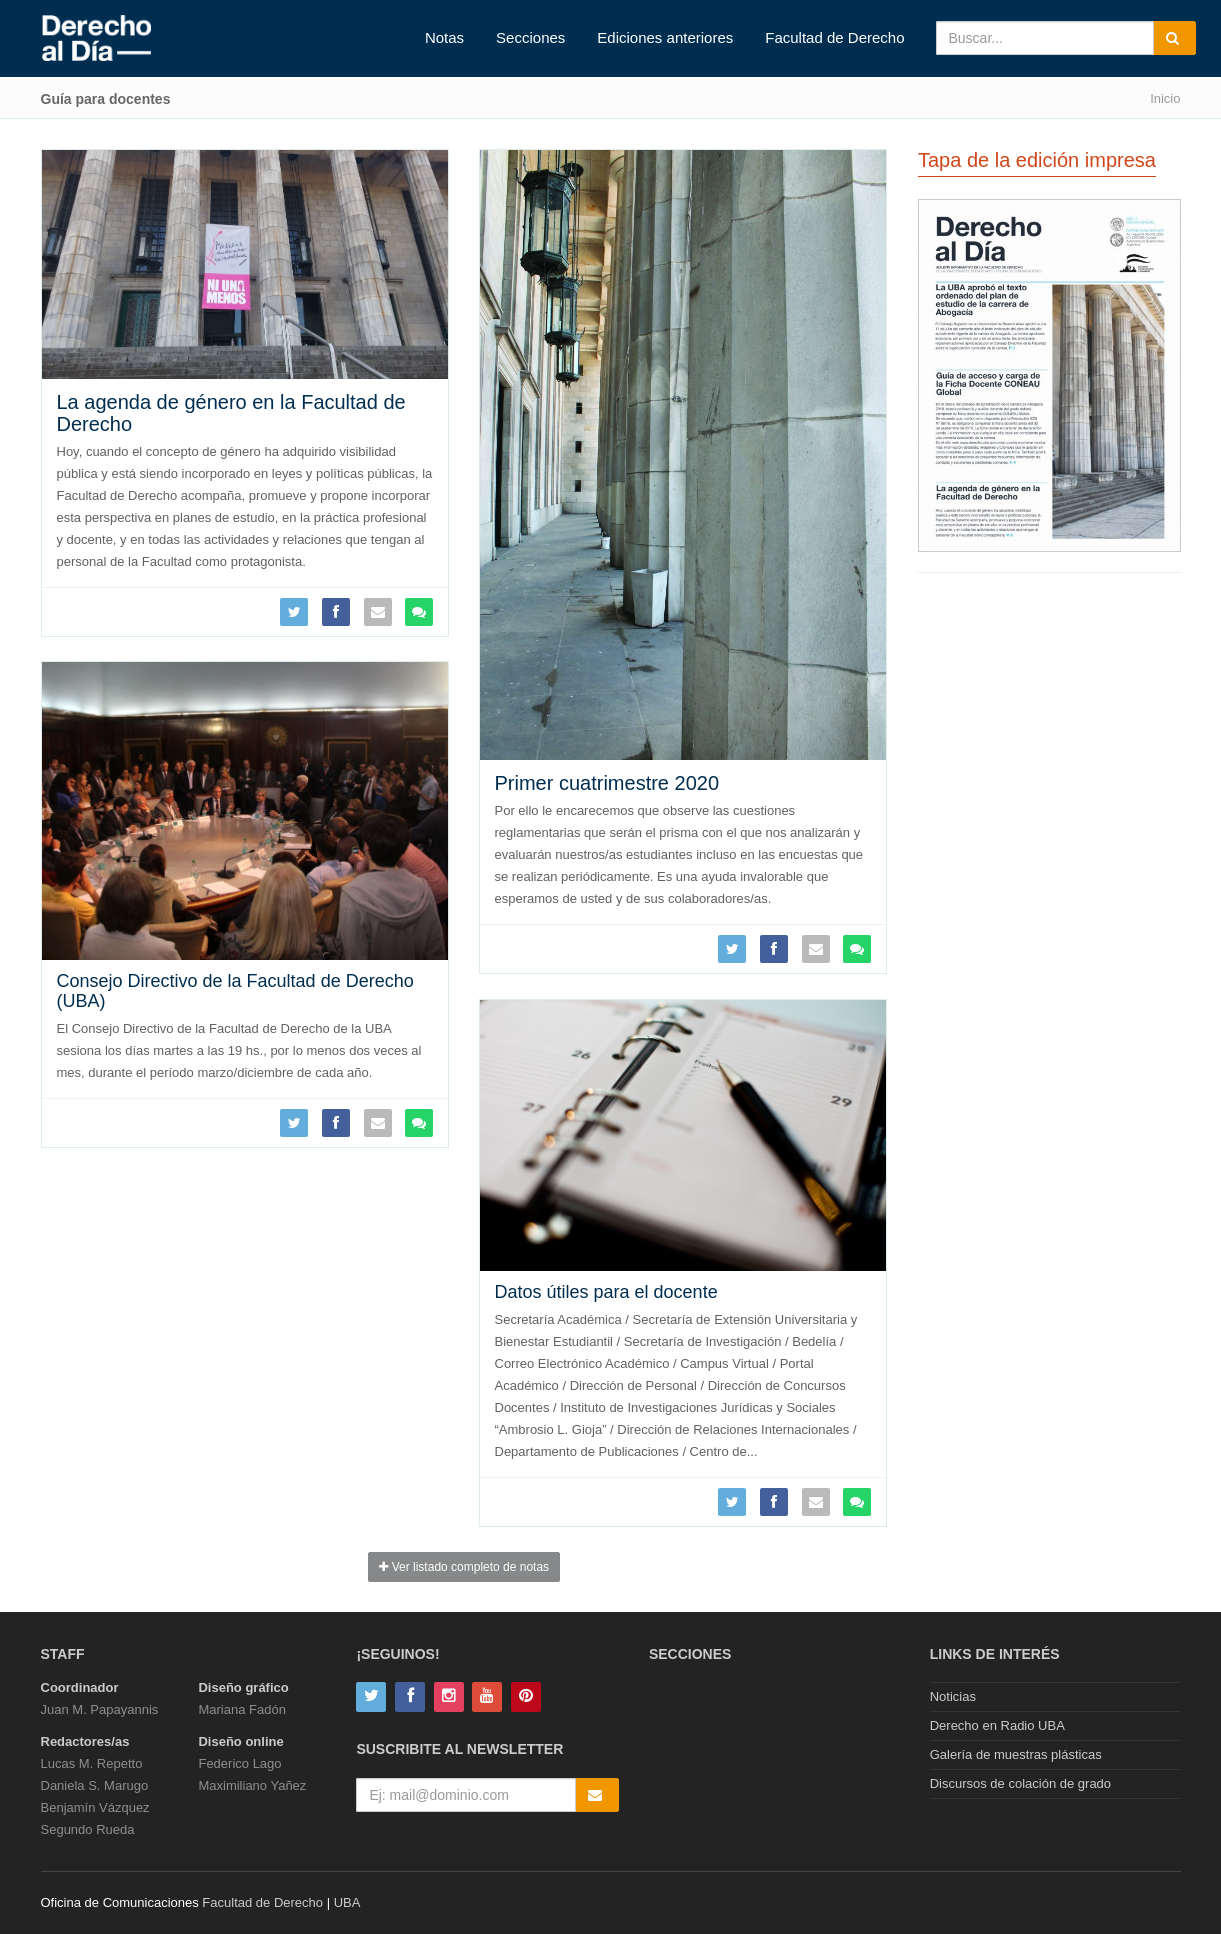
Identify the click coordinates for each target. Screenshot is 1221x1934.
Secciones (530, 37)
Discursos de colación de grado (1020, 1783)
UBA (347, 1902)
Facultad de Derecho (834, 37)
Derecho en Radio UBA (997, 1725)
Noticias (953, 1696)
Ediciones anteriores (665, 37)
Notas (444, 37)
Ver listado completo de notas (464, 1567)
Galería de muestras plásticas (1016, 1754)
